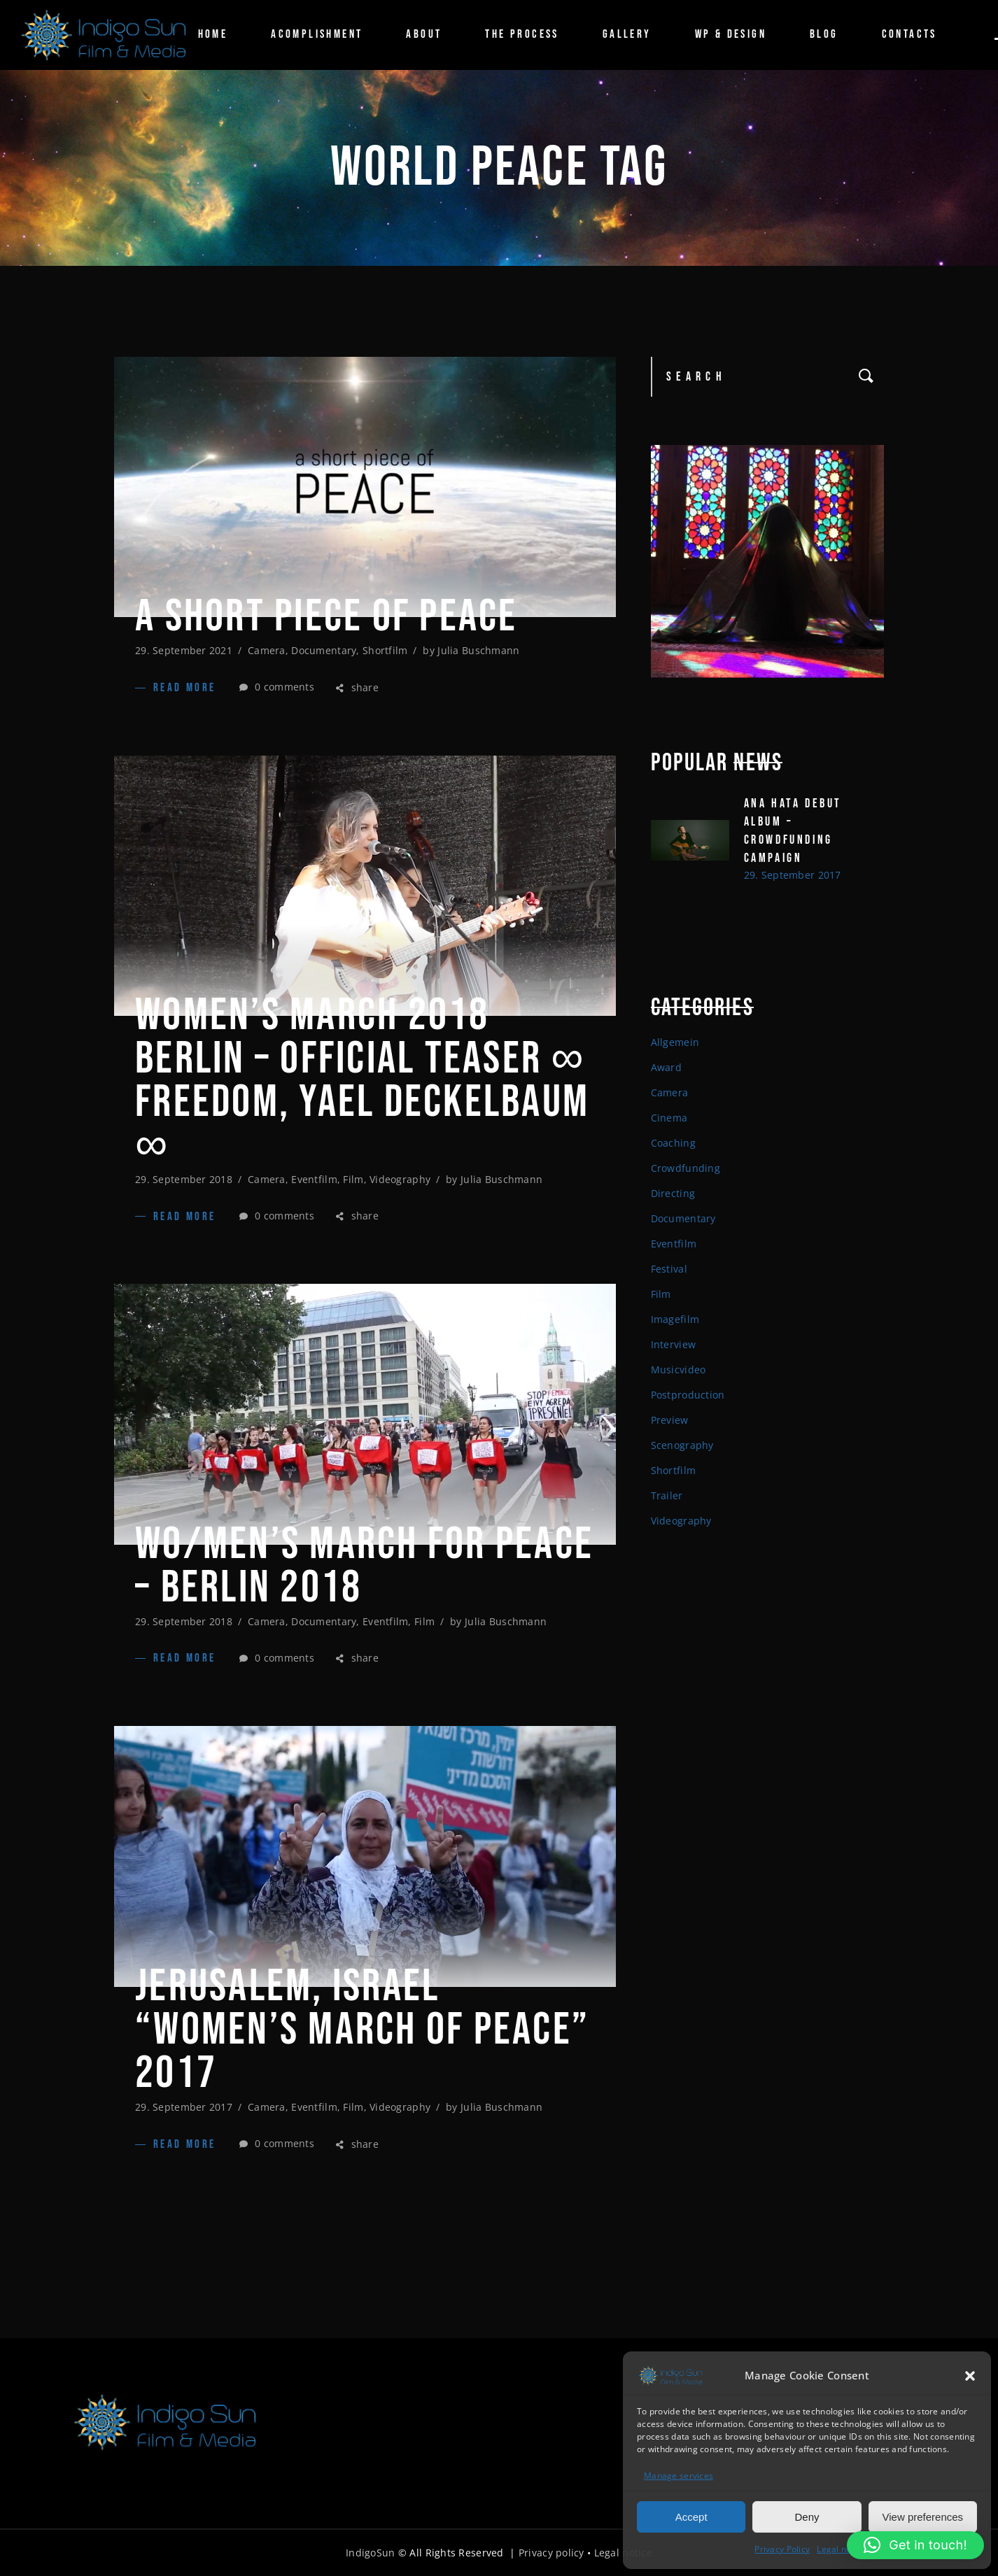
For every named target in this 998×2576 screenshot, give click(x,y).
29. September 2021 (183, 650)
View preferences (923, 2517)
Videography (400, 1179)
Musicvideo (678, 1369)
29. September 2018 (183, 1179)
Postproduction (688, 1394)
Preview (670, 1420)
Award (666, 1067)
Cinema (669, 1117)
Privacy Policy (782, 2549)
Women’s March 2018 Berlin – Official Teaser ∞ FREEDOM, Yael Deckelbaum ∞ (362, 1081)
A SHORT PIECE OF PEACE (326, 617)
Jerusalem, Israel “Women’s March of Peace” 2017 (362, 2030)
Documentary (323, 650)
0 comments (276, 686)
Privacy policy (551, 2552)
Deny (806, 2517)
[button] (970, 2376)
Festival (669, 1268)
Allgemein (675, 1042)
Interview (673, 1344)
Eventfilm (314, 1179)
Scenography (682, 1445)
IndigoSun (370, 2552)
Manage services (678, 2476)
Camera (267, 650)
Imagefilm (675, 1319)
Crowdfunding (685, 1168)
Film (353, 1179)
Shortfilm (385, 650)
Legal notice (841, 2549)
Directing (673, 1193)
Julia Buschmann (478, 650)
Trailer (667, 1495)
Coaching (673, 1142)
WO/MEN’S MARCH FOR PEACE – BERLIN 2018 (364, 1566)
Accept (691, 2517)
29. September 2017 (183, 2107)
